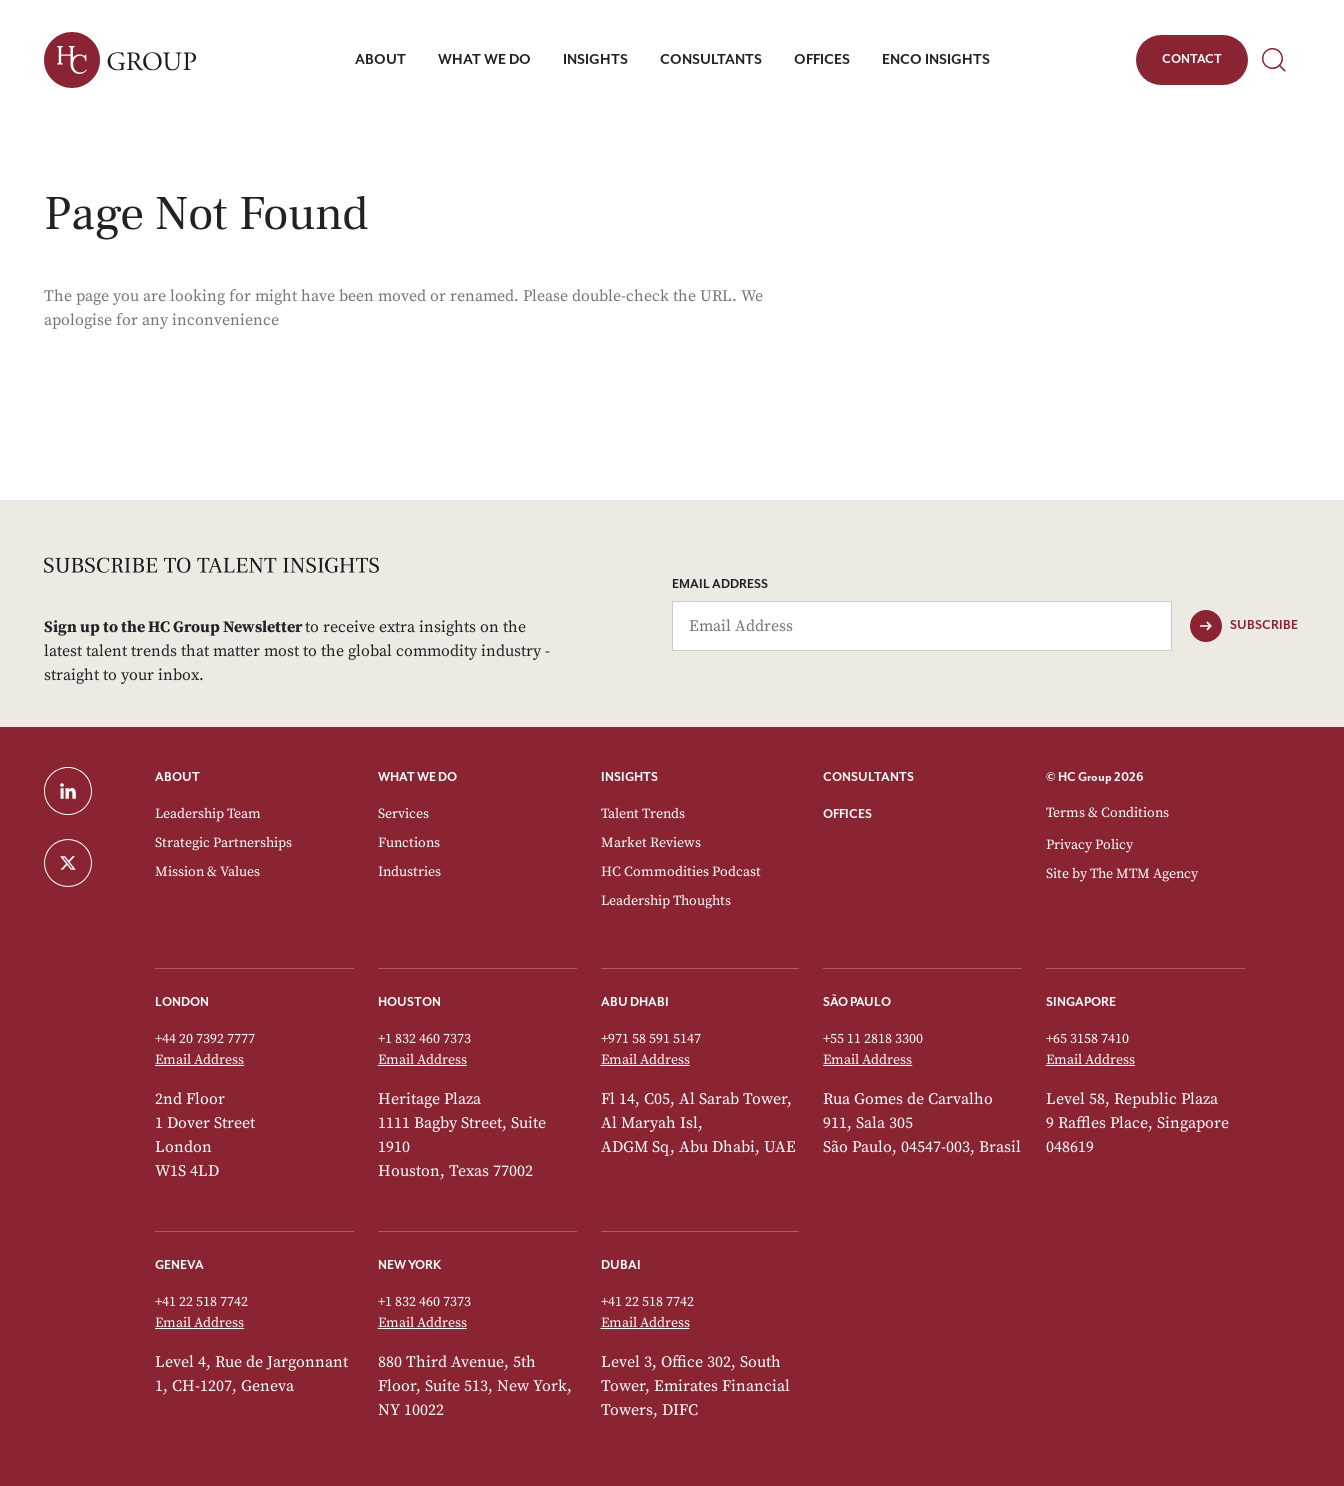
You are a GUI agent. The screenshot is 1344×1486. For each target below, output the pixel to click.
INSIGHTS (629, 777)
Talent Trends (643, 814)
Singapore (1081, 1002)
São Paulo (857, 1002)
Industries (409, 872)
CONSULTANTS (868, 777)
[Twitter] (87, 863)
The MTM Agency (1144, 874)
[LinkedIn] (87, 791)
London (182, 1002)
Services (403, 814)
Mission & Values (207, 872)
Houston (409, 1002)
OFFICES (847, 814)
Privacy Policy (1089, 845)
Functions (409, 843)
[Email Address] (922, 626)
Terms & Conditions (1107, 813)
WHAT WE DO (417, 777)
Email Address (720, 584)
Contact (1191, 63)
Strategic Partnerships (223, 843)
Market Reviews (651, 843)
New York (409, 1265)
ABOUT (177, 777)
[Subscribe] (1244, 626)
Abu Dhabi (635, 1002)
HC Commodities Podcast (681, 872)
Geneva (179, 1265)
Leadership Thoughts (666, 901)
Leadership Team (208, 814)
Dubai (621, 1265)
